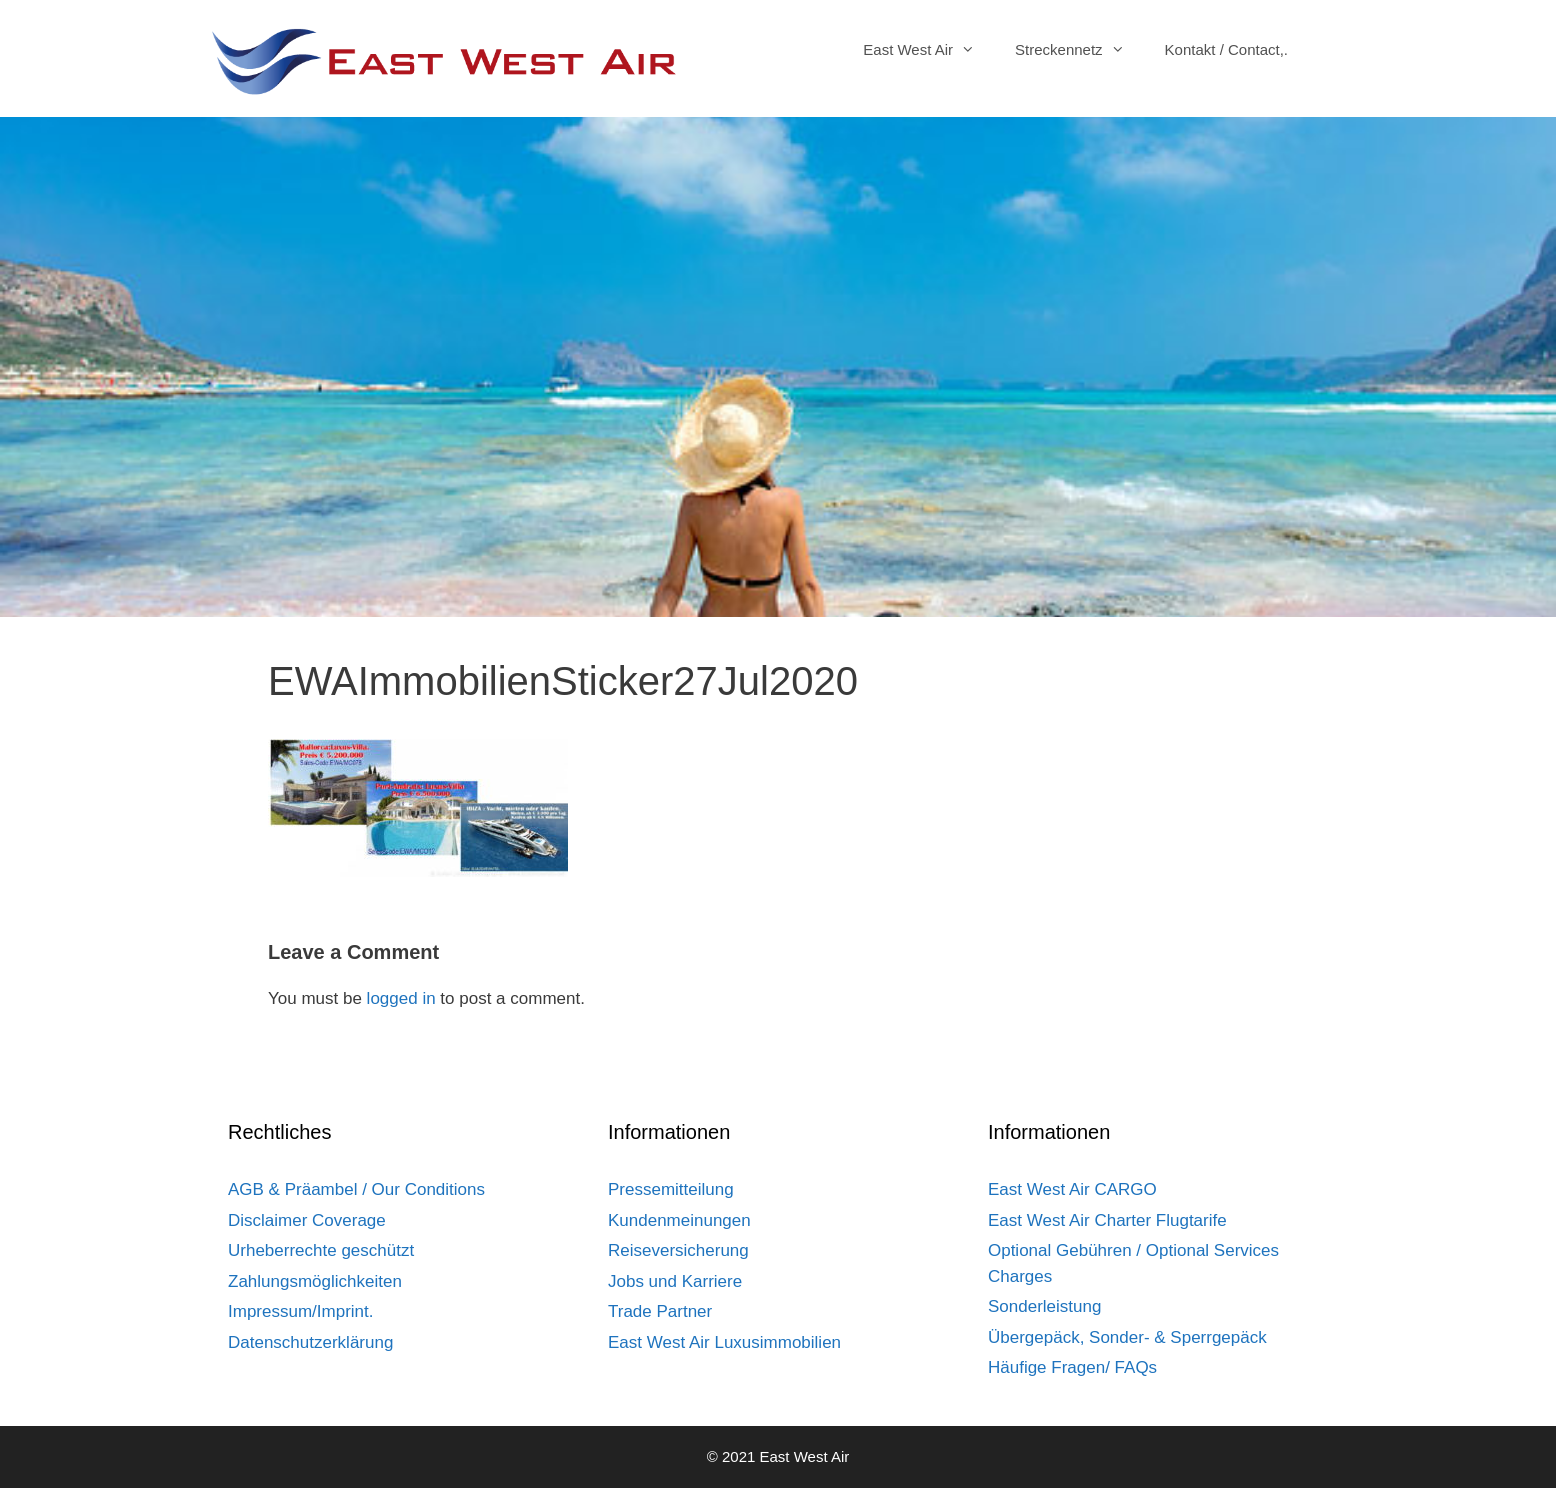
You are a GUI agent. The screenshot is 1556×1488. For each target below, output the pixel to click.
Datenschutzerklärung (310, 1342)
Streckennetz (1080, 50)
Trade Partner (660, 1311)
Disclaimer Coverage (307, 1220)
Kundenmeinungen (679, 1220)
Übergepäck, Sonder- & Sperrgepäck (1127, 1337)
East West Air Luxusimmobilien (724, 1342)
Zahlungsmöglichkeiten (315, 1281)
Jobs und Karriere (675, 1281)
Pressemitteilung (671, 1189)
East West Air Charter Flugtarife (1107, 1220)
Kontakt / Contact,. (1226, 49)
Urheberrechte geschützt (321, 1250)
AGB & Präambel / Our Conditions (356, 1189)
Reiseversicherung (678, 1250)
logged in (401, 998)
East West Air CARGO (1072, 1189)
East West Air (929, 50)
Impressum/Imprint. (300, 1311)
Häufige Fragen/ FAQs (1072, 1367)
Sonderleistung (1044, 1306)
